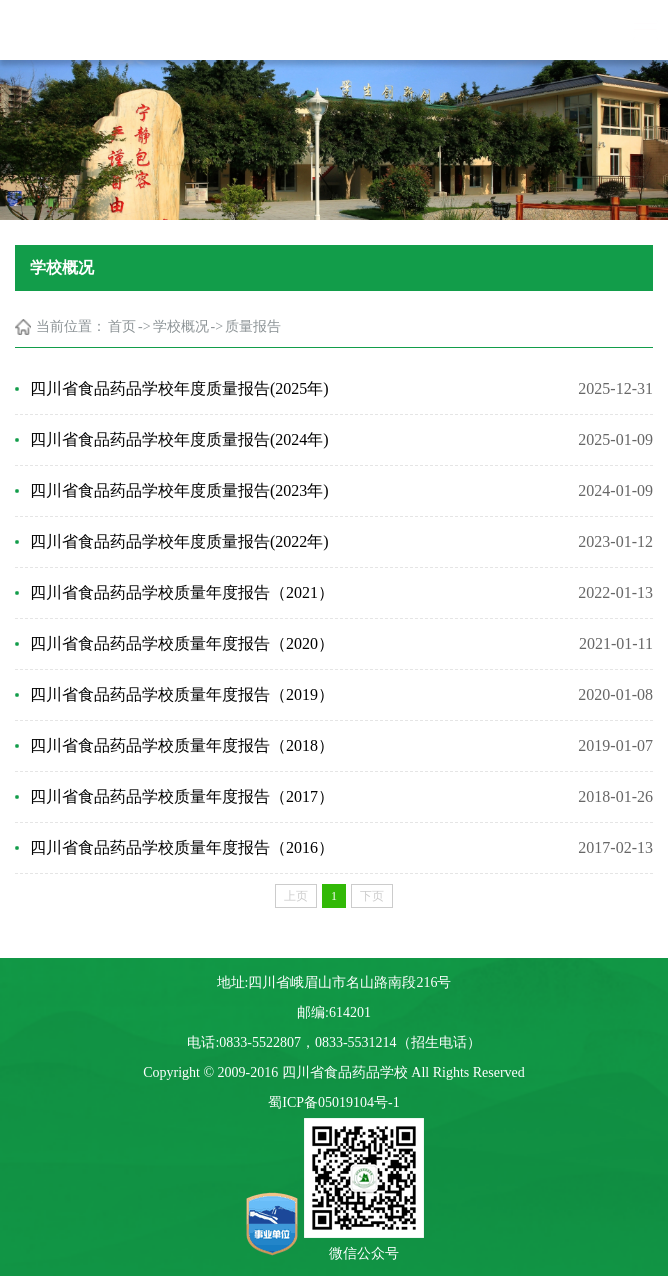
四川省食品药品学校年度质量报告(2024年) (179, 439)
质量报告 (253, 326)
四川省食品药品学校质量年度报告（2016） (182, 847)
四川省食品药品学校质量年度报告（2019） (182, 694)
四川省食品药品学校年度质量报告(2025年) (179, 388)
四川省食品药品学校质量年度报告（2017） (182, 796)
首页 (122, 326)
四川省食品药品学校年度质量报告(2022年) (179, 541)
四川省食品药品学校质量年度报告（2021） (182, 592)
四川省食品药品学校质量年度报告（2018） (182, 745)
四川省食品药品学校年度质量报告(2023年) (179, 490)
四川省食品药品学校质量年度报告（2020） (182, 643)
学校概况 (181, 326)
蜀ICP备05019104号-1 (333, 1102)
